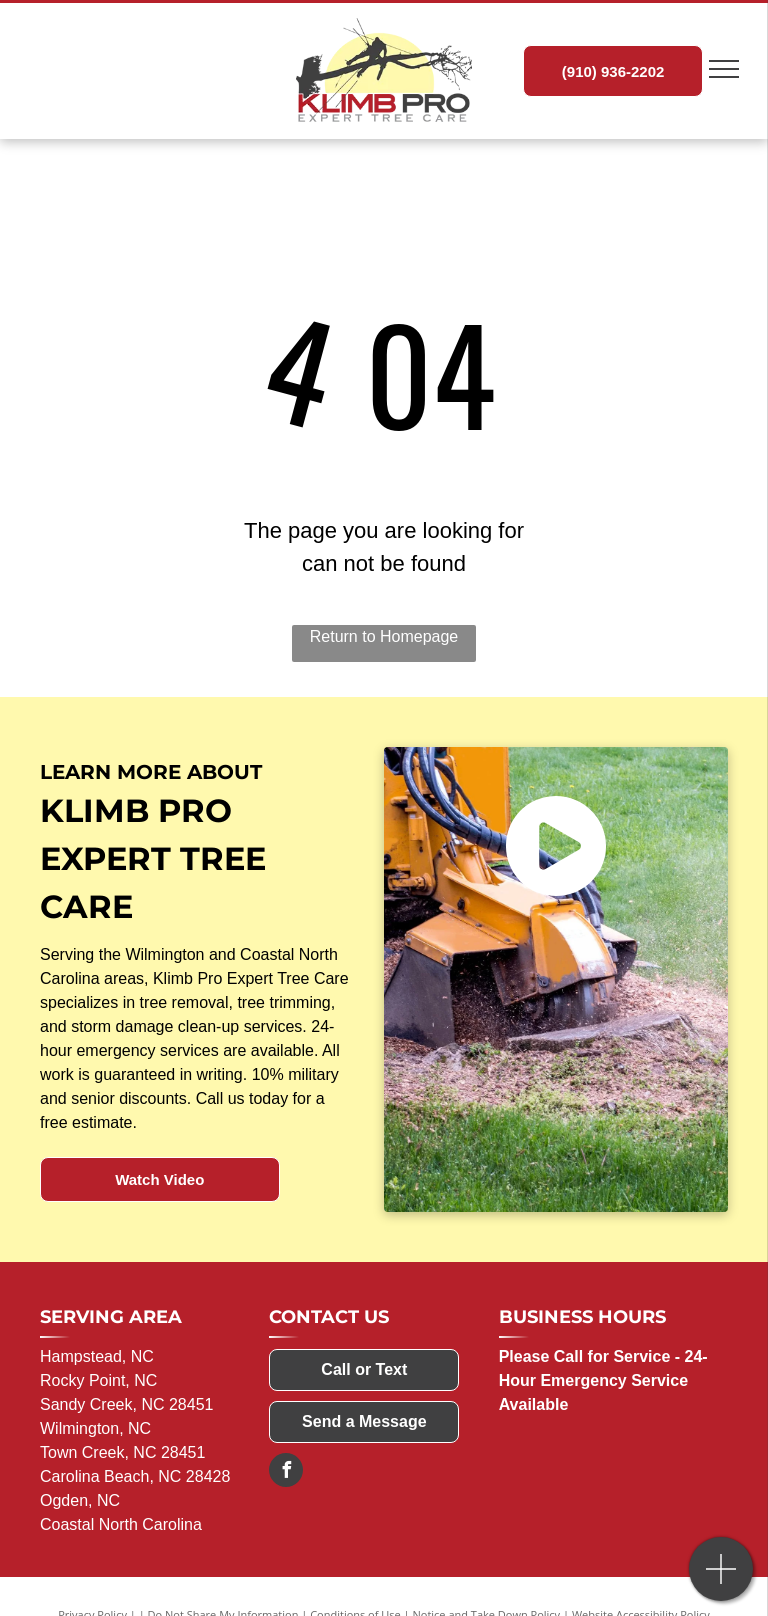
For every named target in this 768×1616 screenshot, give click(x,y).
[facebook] (286, 1472)
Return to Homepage (384, 636)
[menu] (724, 69)
